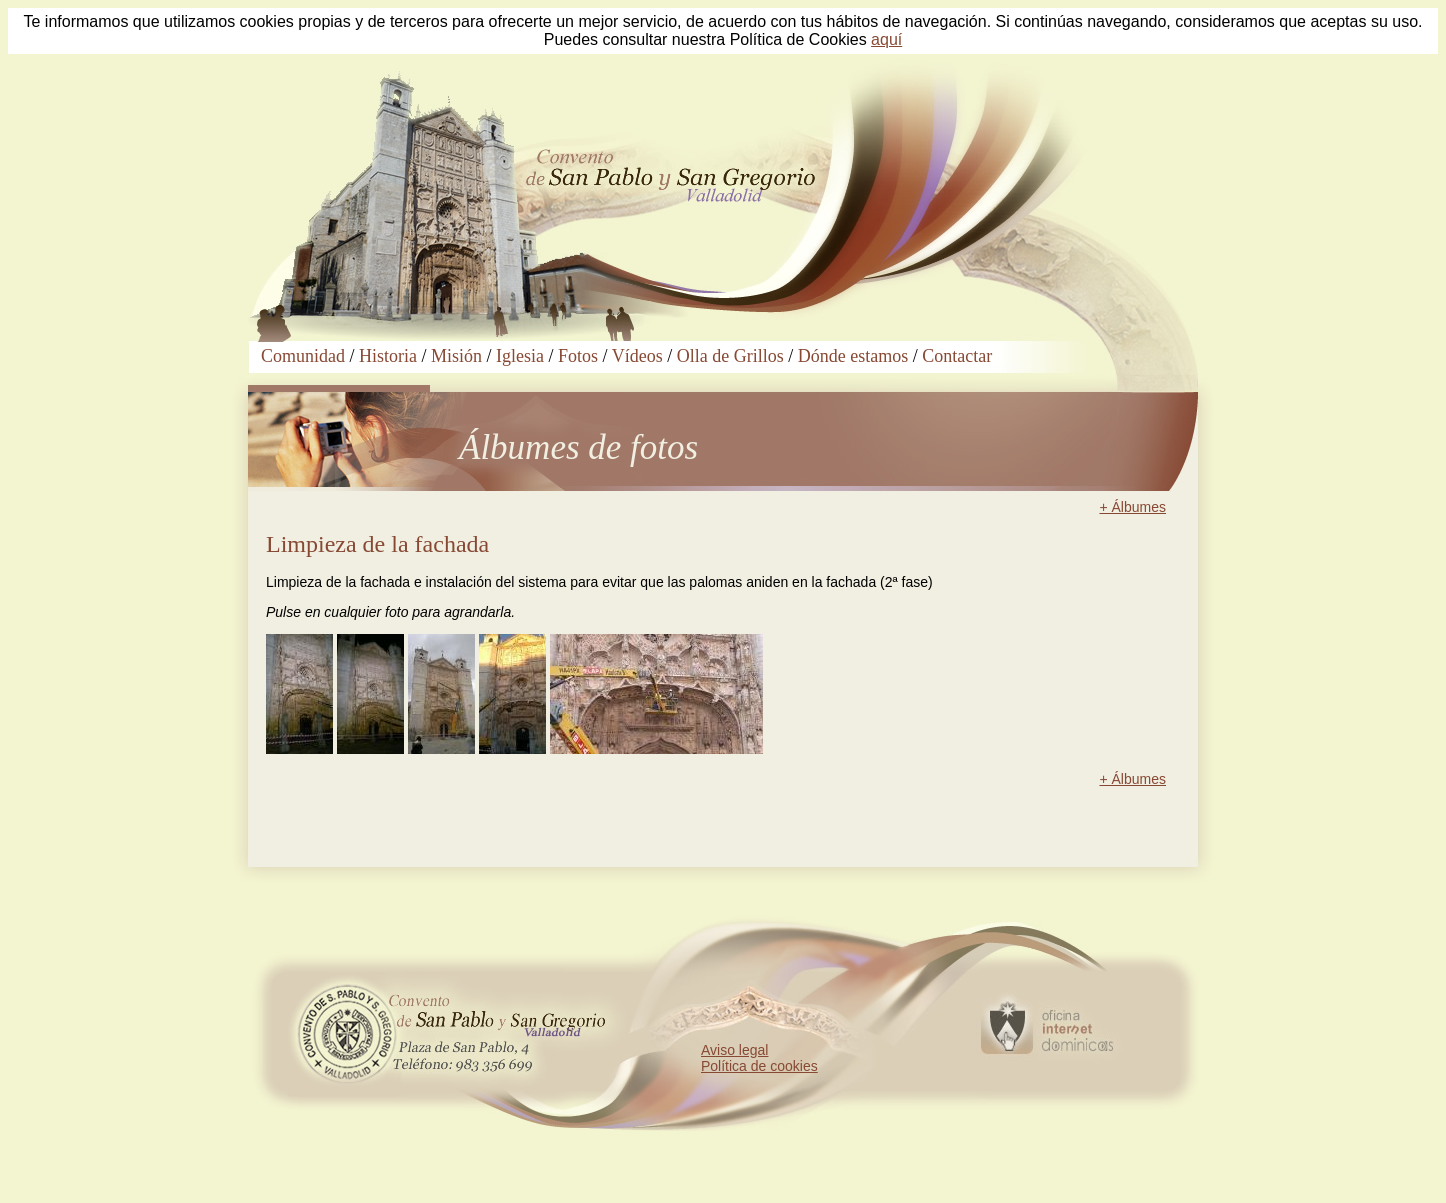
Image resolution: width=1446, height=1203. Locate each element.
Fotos (578, 356)
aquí (886, 39)
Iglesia (520, 356)
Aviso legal (734, 1050)
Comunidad (303, 356)
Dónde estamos (853, 356)
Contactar (957, 356)
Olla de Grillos (730, 356)
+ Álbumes (1132, 507)
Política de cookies (759, 1066)
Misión (456, 356)
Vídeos (637, 356)
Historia (388, 356)
